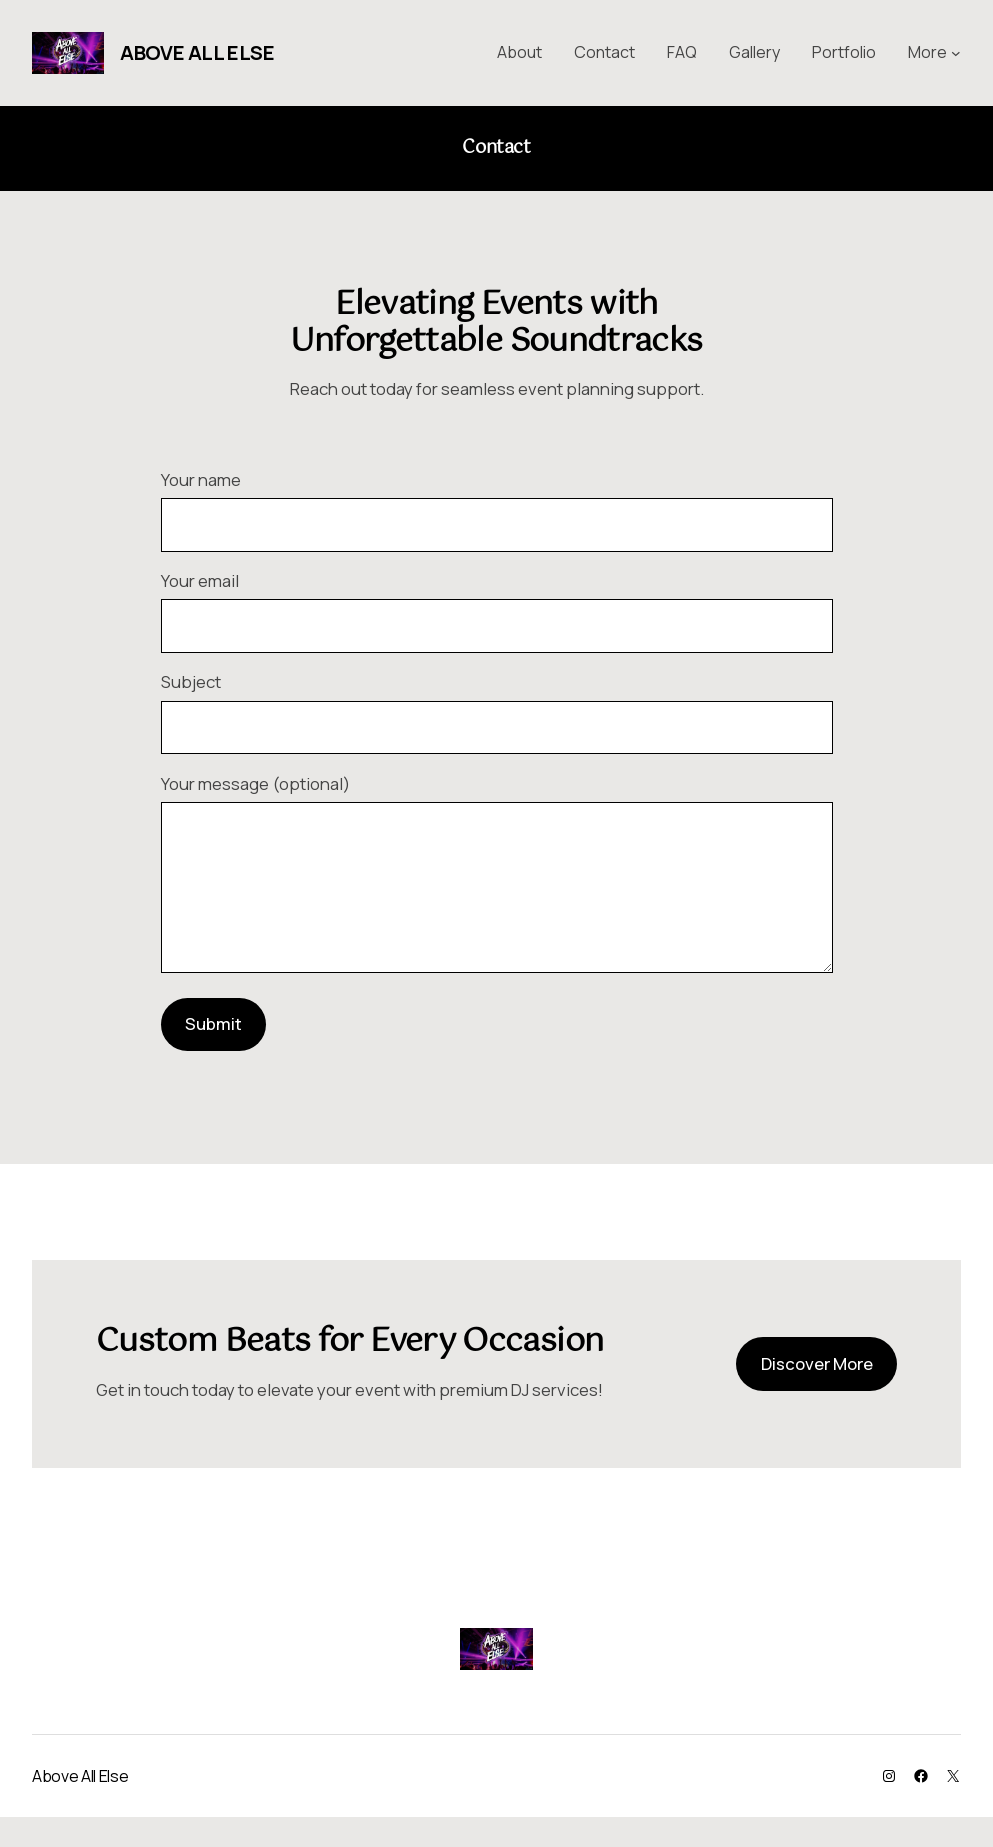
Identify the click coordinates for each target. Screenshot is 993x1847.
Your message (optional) (497, 892)
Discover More (817, 1393)
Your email (497, 610)
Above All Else (197, 52)
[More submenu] (956, 53)
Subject (497, 711)
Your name (497, 509)
